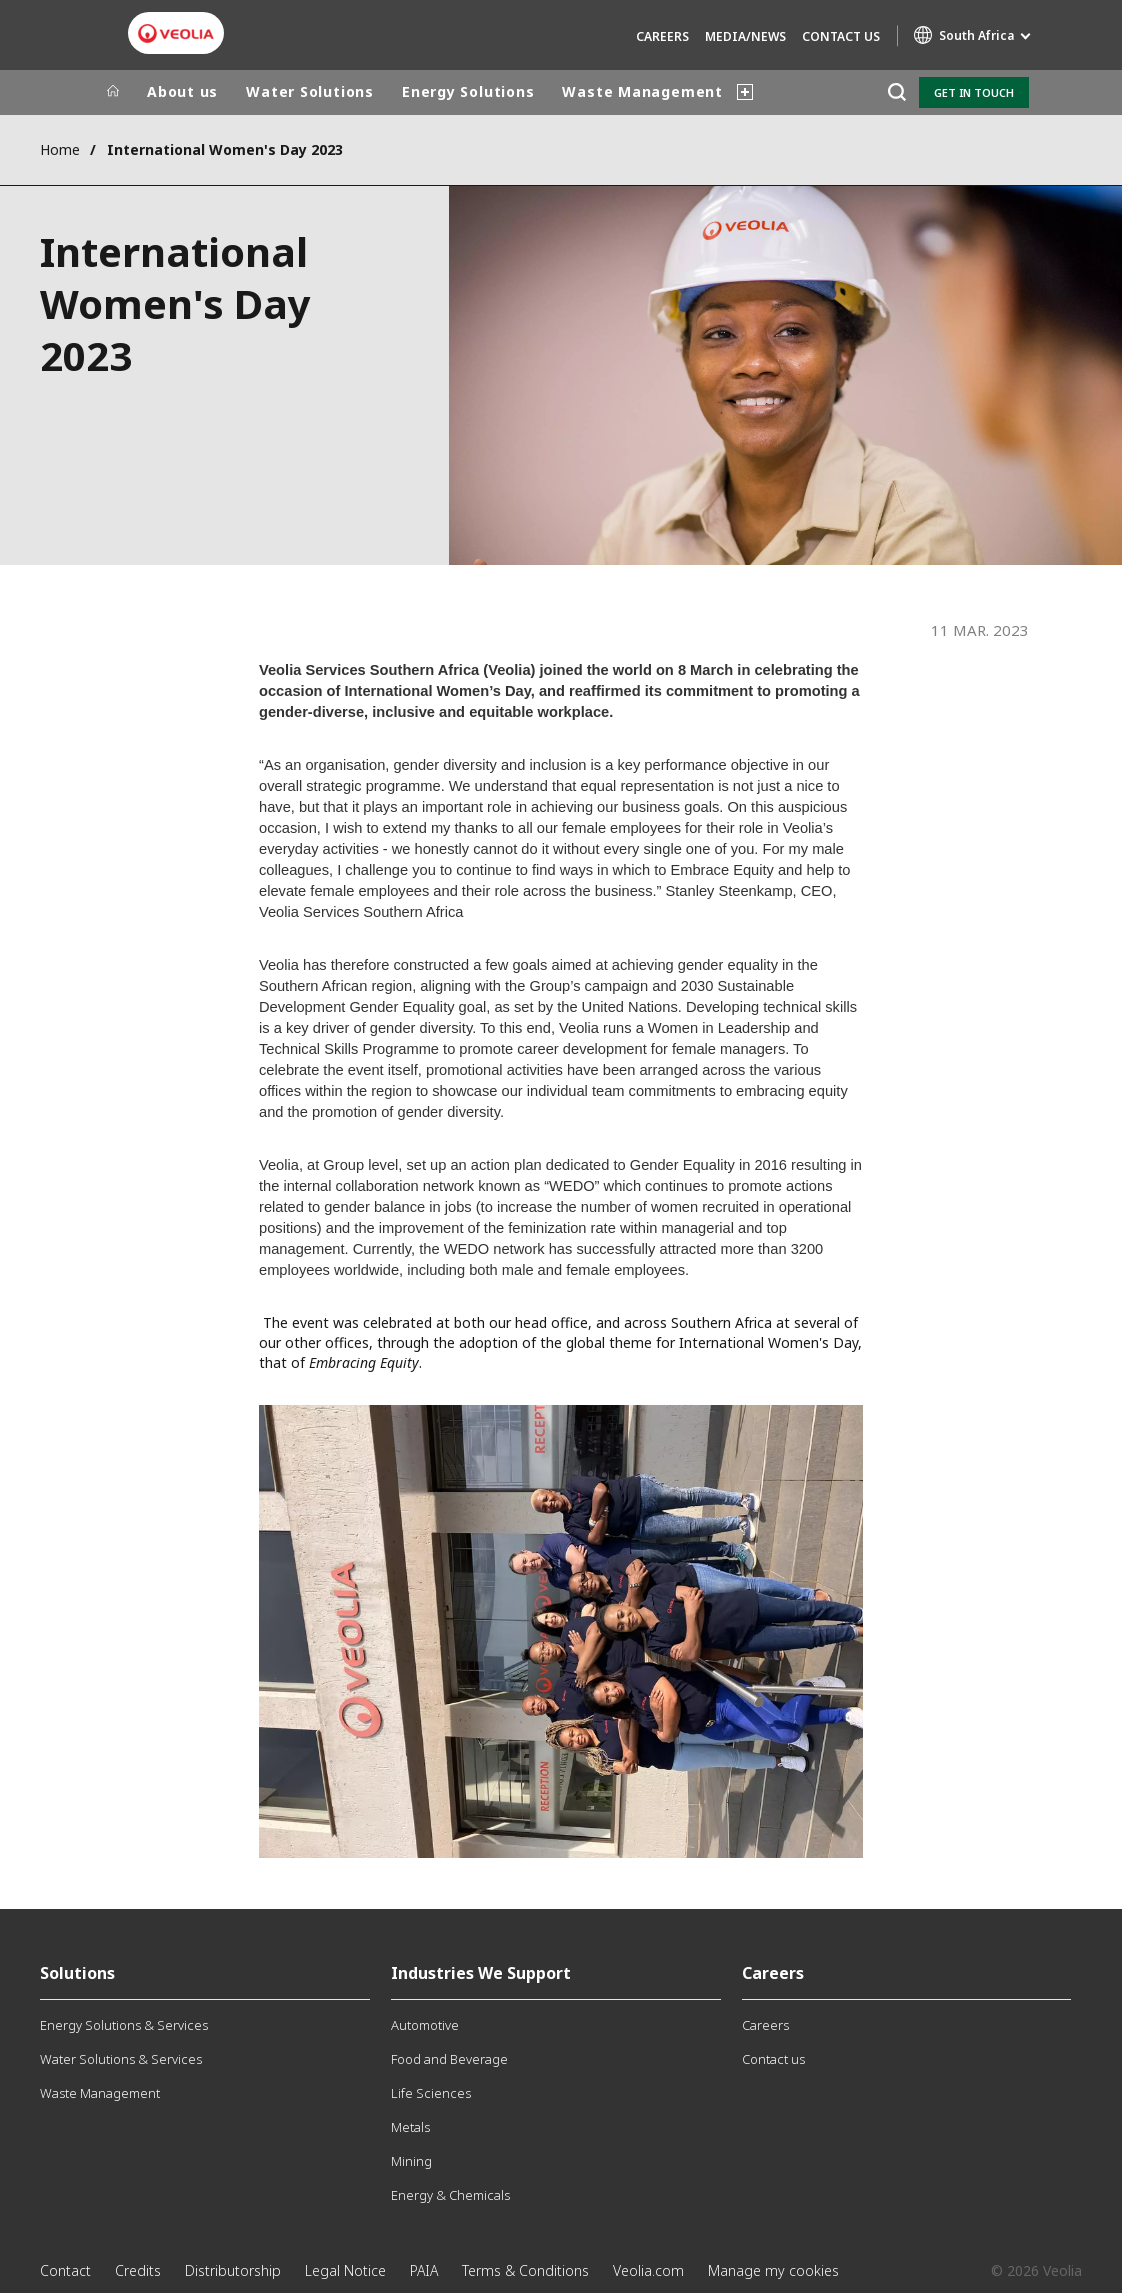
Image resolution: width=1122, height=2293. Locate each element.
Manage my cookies (773, 2270)
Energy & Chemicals (450, 2195)
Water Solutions (310, 91)
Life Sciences (431, 2093)
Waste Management (642, 91)
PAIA (424, 2270)
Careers (662, 36)
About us (182, 91)
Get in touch (974, 92)
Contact (65, 2270)
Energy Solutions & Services (124, 2025)
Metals (410, 2127)
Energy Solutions (468, 91)
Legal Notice (345, 2270)
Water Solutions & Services (121, 2059)
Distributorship (233, 2270)
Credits (138, 2270)
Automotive (425, 2025)
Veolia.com (648, 2270)
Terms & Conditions (525, 2270)
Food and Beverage (449, 2059)
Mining (411, 2161)
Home (60, 149)
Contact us (841, 36)
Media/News (745, 36)
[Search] (896, 92)
